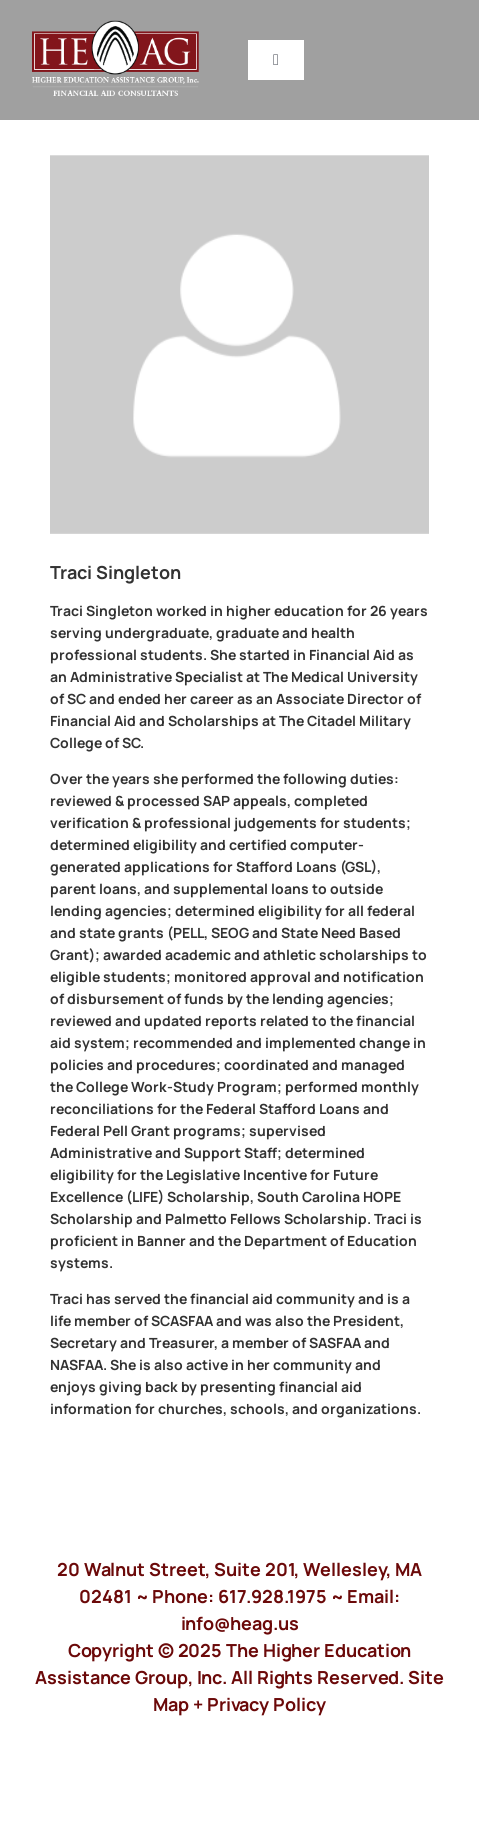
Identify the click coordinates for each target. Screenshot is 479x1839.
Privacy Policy (266, 1704)
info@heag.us (240, 1623)
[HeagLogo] (116, 29)
